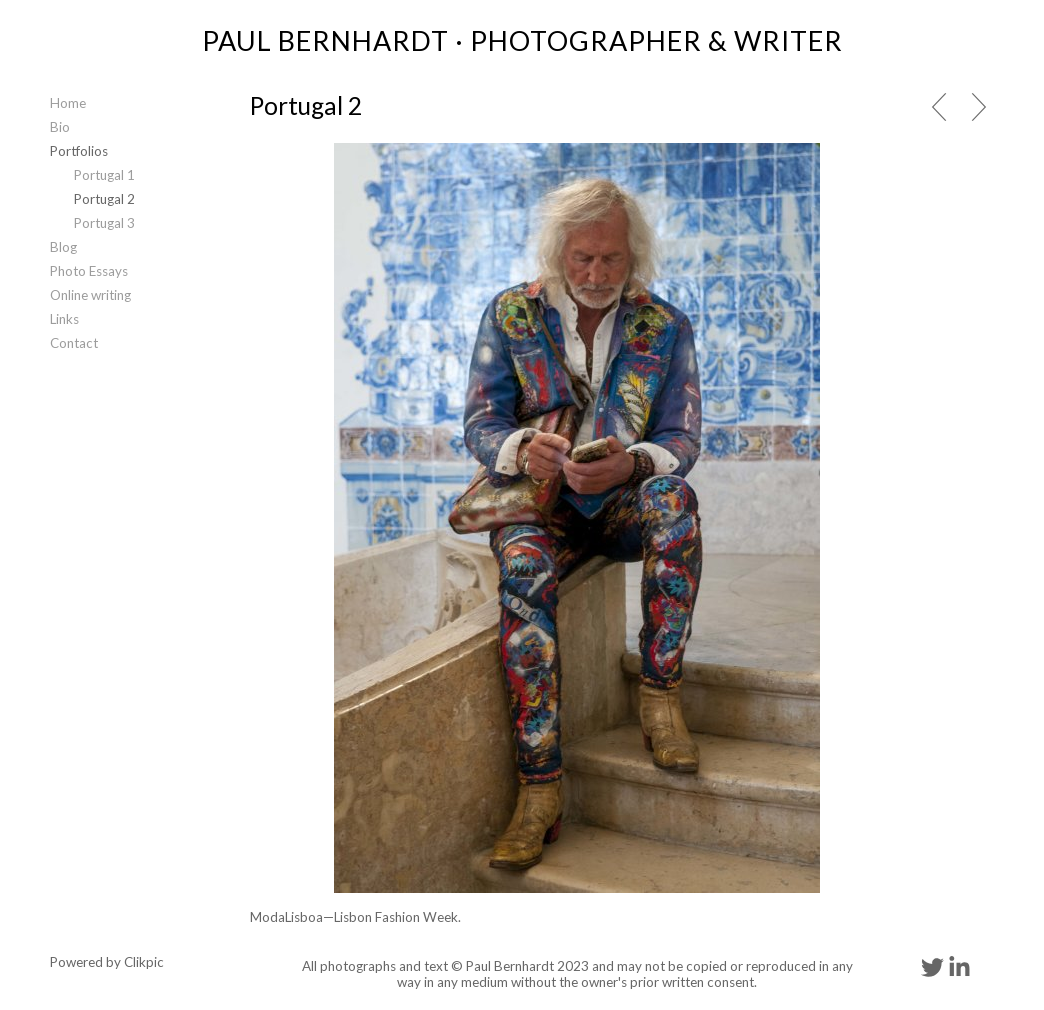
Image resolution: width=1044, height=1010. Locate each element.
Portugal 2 (104, 199)
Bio (60, 127)
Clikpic (144, 962)
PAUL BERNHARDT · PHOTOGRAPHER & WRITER (522, 40)
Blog (63, 247)
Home (68, 103)
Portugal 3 (104, 223)
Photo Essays (89, 271)
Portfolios (79, 151)
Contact (74, 343)
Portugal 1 (104, 175)
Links (64, 319)
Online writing (90, 295)
